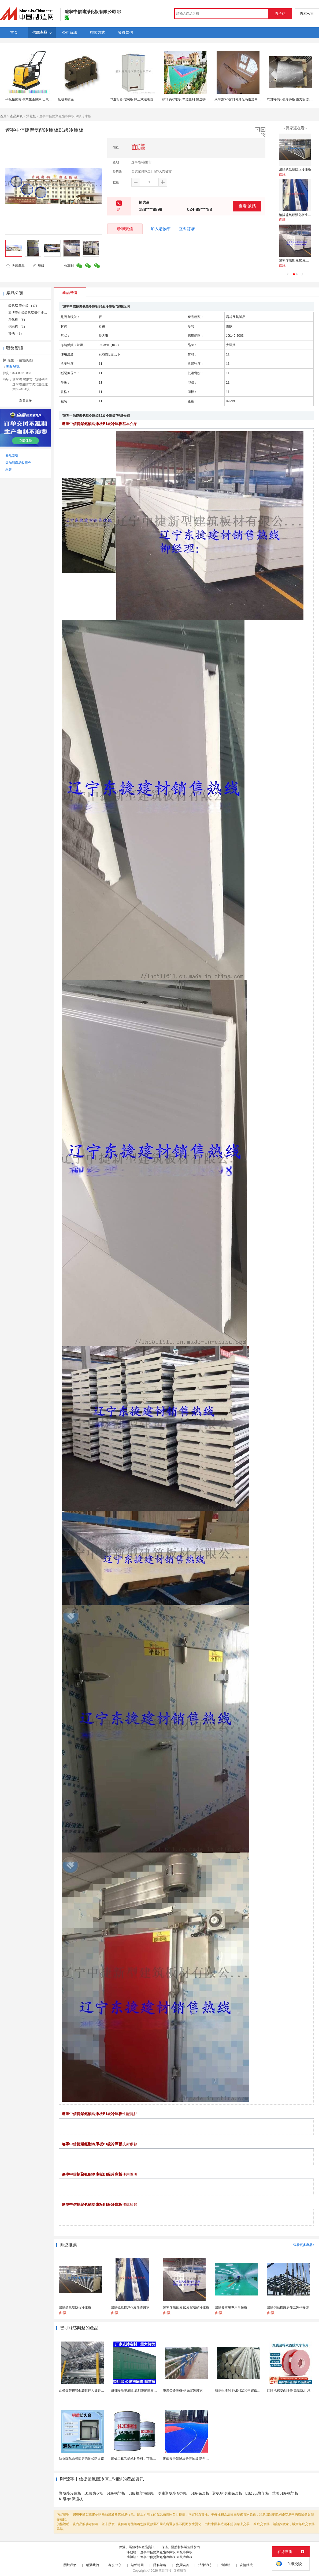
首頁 (3, 116)
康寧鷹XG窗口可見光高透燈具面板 (239, 99)
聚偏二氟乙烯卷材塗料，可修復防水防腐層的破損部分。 (151, 2459)
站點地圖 (137, 2565)
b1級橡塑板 (116, 2493)
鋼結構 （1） (17, 326)
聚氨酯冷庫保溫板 (227, 2493)
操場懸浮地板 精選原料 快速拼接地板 (188, 99)
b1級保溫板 (200, 2493)
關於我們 (70, 2565)
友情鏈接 (246, 2565)
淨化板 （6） (17, 319)
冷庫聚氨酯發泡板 (173, 2493)
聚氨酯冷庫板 (70, 2493)
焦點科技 (165, 2571)
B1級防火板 (94, 2493)
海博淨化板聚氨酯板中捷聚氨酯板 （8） (36, 313)
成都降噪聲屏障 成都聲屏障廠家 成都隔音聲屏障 (145, 2390)
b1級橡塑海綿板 (141, 2493)
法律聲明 (204, 2565)
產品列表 (16, 116)
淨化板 (31, 116)
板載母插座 (66, 99)
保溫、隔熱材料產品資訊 (136, 2547)
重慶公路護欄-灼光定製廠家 (183, 2390)
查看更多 (25, 400)
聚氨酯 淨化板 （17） (23, 306)
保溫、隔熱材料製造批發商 (180, 2547)
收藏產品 (15, 266)
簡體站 (225, 2565)
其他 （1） (16, 333)
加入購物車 (161, 229)
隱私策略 (159, 2565)
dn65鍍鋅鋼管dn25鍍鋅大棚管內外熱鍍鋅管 (89, 2390)
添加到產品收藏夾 (18, 463)
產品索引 (11, 456)
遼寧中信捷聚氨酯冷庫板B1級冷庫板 (166, 2552)
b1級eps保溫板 (71, 2499)
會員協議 (182, 2565)
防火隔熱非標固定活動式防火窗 (81, 2459)
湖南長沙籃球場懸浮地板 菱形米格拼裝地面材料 (197, 2459)
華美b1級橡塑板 (285, 2493)
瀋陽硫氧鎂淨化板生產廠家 (298, 215)
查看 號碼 (247, 206)
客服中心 (114, 2565)
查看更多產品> (303, 2245)
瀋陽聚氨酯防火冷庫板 (295, 169)
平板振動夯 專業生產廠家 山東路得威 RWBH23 (38, 99)
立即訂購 (187, 229)
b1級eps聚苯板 (257, 2493)
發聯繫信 (125, 228)
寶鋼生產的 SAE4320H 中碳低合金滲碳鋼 (244, 2390)
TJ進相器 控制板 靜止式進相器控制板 (136, 99)
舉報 (38, 266)
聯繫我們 (92, 2565)
